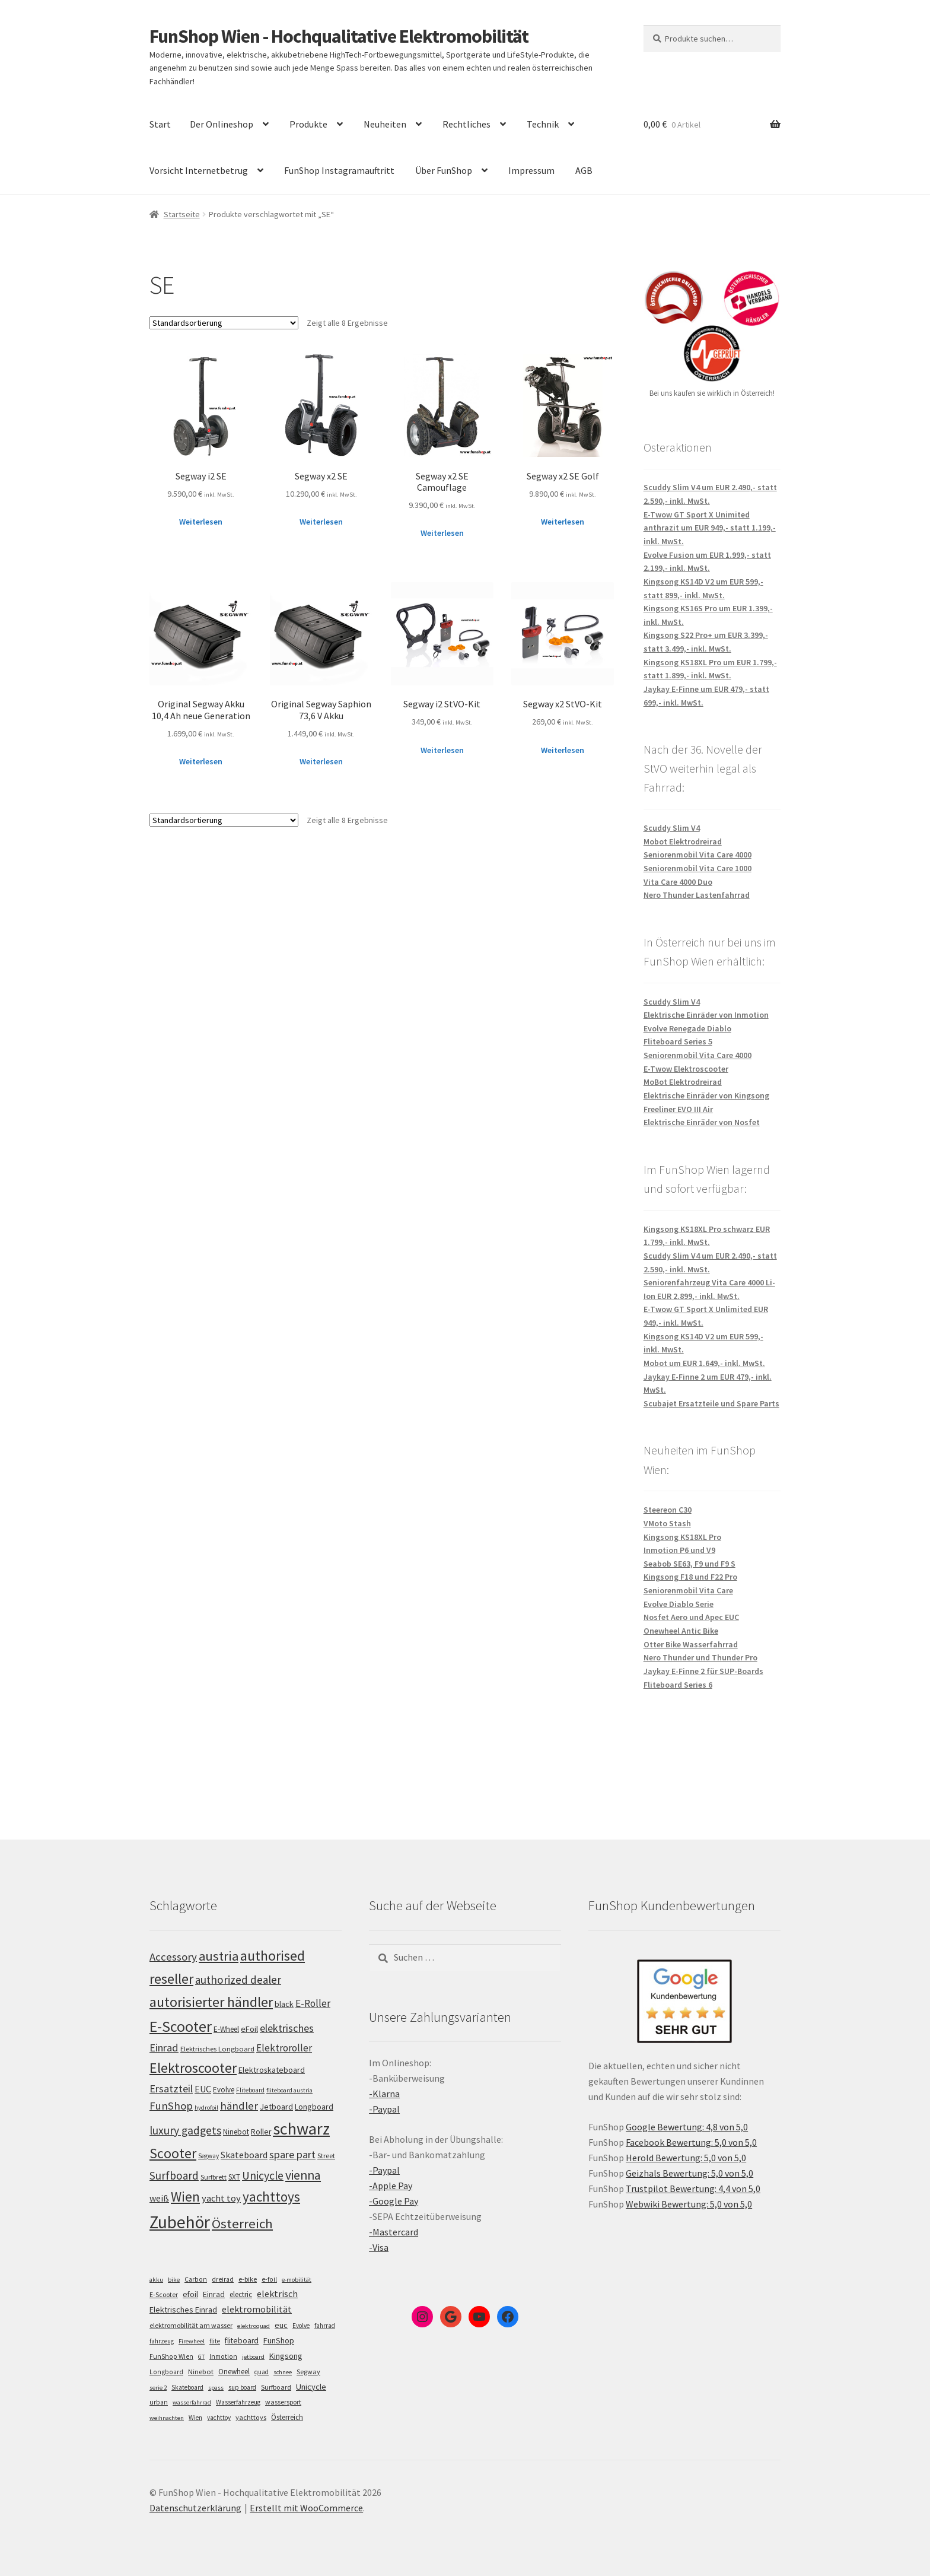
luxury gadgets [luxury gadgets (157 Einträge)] (185, 2130)
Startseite (182, 214)
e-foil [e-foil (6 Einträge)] (269, 2279)
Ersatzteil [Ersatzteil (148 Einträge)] (171, 2088)
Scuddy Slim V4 (672, 827)
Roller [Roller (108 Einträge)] (261, 2132)
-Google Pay (393, 2201)
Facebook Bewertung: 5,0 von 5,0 (691, 2142)
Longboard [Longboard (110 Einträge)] (314, 2106)
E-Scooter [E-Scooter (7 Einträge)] (163, 2294)
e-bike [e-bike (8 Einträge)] (247, 2279)
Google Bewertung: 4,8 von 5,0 (687, 2127)
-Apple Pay (390, 2185)
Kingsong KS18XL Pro (682, 1537)
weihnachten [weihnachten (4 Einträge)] (166, 2418)
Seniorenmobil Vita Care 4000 (697, 854)
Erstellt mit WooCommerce (306, 2508)
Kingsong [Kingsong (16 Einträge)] (285, 2356)
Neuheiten (385, 124)
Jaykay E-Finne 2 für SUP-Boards (703, 1671)
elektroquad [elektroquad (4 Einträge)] (253, 2326)
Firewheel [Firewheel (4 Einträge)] (192, 2341)
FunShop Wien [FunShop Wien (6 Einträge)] (171, 2356)
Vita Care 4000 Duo (678, 881)
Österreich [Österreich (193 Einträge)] (242, 2223)
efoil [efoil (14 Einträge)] (190, 2294)
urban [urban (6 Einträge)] (158, 2402)
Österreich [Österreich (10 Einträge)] (287, 2417)
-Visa (378, 2247)
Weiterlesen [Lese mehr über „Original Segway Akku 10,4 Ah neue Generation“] (200, 761)
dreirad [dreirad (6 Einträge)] (223, 2279)
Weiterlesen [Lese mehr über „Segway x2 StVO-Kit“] (562, 750)
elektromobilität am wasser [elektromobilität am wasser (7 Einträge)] (190, 2325)
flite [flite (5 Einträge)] (214, 2341)
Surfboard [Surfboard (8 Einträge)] (276, 2387)
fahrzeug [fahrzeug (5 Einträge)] (161, 2341)
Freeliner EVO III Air (678, 1109)
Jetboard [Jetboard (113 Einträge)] (276, 2106)
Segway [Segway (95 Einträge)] (208, 2156)
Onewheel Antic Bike (681, 1630)
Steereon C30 (668, 1509)
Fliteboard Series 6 (678, 1684)
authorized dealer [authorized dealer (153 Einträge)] (238, 1980)
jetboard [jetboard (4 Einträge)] (253, 2357)
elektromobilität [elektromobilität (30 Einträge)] (257, 2309)
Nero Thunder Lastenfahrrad (697, 895)
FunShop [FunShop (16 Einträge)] (278, 2340)
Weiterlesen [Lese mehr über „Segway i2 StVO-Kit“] (442, 750)
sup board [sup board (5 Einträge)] (242, 2387)
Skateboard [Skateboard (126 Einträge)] (244, 2155)
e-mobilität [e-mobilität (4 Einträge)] (296, 2279)
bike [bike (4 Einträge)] (174, 2279)
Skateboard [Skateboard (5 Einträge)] (187, 2387)
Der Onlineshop (221, 124)
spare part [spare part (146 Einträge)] (292, 2154)
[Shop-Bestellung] (223, 322)
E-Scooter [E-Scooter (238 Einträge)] (180, 2026)
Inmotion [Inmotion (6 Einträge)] (223, 2356)
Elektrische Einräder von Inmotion (706, 1014)
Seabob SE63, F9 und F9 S (689, 1563)
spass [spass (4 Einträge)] (216, 2387)
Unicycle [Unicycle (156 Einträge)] (263, 2175)
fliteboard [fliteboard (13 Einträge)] (242, 2341)
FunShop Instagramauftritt (339, 170)
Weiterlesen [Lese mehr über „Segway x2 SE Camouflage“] (442, 533)
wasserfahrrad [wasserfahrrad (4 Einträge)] (192, 2402)
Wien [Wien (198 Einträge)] (185, 2196)
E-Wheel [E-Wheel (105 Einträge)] (226, 2029)
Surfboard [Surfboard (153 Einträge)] (174, 2175)
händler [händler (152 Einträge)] (239, 2106)
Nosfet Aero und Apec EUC (691, 1617)
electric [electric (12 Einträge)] (241, 2294)
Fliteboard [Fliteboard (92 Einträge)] (250, 2090)
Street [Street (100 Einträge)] (326, 2155)
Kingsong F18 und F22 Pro (690, 1576)
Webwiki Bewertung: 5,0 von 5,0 (689, 2204)
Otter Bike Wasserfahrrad (691, 1644)
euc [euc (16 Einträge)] (281, 2325)
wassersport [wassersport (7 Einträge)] (283, 2401)
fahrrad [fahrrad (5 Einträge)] (324, 2325)
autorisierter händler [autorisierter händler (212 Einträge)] (211, 2002)
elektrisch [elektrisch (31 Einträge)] (277, 2293)
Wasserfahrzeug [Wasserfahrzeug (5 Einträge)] (238, 2402)
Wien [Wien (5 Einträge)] (195, 2417)
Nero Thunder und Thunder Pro (700, 1657)
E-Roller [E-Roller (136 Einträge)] (312, 2003)
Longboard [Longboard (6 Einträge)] (166, 2372)
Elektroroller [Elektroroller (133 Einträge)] (284, 2047)
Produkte (308, 124)
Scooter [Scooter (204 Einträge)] (172, 2153)
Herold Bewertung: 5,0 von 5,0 (686, 2158)
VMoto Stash (667, 1523)
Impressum (531, 170)
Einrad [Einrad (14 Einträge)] (214, 2294)
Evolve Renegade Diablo (687, 1028)
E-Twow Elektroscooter (686, 1068)
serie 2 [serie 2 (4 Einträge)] (158, 2387)
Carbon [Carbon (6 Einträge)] (195, 2279)
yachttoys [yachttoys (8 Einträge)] (250, 2417)
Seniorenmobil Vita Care (688, 1590)
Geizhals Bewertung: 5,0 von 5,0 (689, 2173)
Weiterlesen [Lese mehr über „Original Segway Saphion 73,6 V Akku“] (321, 761)
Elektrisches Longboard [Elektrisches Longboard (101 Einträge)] (217, 2048)
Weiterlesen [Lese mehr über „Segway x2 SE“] (321, 521)
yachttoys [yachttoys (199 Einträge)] (271, 2196)
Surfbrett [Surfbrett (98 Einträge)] (213, 2176)
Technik (543, 124)
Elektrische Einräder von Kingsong (706, 1095)
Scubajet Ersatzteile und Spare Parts (711, 1403)
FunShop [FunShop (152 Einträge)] (171, 2106)
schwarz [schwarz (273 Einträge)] (301, 2128)
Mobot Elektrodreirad (683, 841)
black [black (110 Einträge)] (284, 2004)
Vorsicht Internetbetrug (198, 170)
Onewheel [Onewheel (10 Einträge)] (234, 2372)
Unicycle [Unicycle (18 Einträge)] (311, 2386)
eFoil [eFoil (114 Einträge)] (249, 2029)
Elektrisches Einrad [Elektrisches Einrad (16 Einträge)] (183, 2309)
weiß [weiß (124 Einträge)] (159, 2198)
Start (160, 124)
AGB (584, 170)
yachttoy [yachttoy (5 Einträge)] (219, 2417)
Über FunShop (443, 170)
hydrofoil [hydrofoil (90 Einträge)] (206, 2107)
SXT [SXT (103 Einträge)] (234, 2177)
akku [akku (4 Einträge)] (156, 2279)
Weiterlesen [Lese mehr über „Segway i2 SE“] (200, 521)
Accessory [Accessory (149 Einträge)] (173, 1957)
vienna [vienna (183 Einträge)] (303, 2175)
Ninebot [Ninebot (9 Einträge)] (201, 2371)
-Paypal (384, 2109)
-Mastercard (393, 2232)
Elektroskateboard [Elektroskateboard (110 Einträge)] (271, 2069)
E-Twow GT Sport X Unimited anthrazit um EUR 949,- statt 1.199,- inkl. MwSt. (710, 528)
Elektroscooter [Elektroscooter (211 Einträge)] (193, 2068)
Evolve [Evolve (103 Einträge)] (223, 2090)
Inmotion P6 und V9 (679, 1550)
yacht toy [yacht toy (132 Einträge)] (221, 2198)
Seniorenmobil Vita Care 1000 (697, 868)
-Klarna (384, 2093)
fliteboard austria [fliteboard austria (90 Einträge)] (289, 2090)
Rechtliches (466, 124)
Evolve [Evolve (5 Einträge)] (301, 2325)
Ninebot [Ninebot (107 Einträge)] (236, 2132)
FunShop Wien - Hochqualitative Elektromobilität (338, 36)
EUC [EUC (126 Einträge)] (203, 2089)
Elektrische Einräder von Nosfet (702, 1122)
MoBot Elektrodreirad (683, 1081)
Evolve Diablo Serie (679, 1604)
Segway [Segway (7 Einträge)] (308, 2371)
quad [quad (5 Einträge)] (261, 2372)
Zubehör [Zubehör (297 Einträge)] (179, 2222)
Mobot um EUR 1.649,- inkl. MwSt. (704, 1363)
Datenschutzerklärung (195, 2508)
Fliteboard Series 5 (678, 1041)
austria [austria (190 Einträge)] (218, 1956)
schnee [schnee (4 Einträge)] (282, 2372)
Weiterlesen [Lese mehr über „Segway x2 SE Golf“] (562, 521)
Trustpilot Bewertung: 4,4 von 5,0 (693, 2188)
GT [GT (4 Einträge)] (201, 2357)
